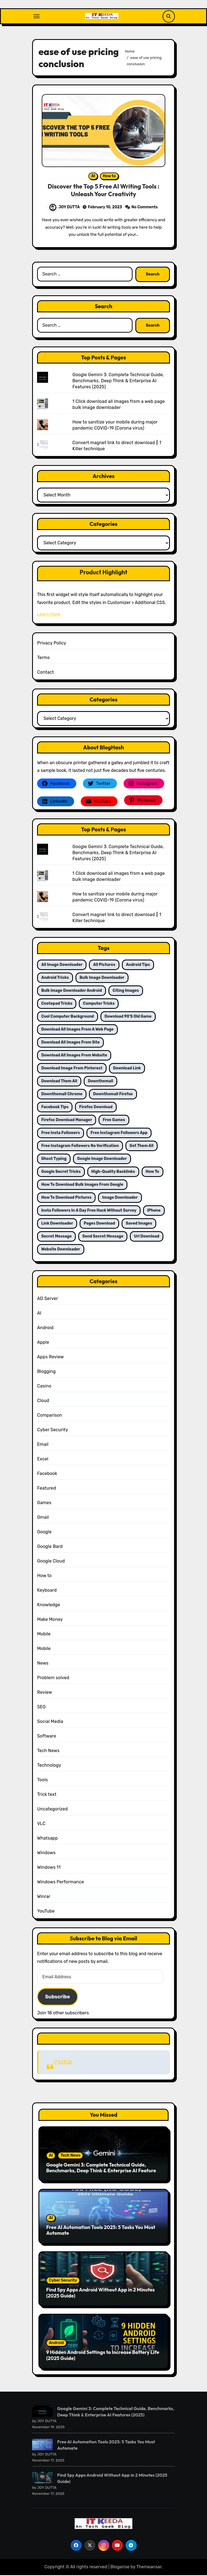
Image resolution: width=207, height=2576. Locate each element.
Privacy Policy (51, 645)
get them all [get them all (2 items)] (141, 1147)
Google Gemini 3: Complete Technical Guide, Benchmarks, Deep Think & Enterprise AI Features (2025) (118, 382)
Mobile (44, 1635)
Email (43, 1446)
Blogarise (119, 2569)
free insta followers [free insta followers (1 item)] (60, 1134)
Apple (43, 1344)
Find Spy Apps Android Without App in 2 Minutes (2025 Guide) (100, 2294)
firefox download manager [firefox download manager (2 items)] (66, 1121)
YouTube (46, 1913)
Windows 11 (48, 1869)
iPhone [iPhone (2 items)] (154, 1212)
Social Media (50, 1723)
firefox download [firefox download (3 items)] (95, 1109)
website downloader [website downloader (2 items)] (60, 1251)
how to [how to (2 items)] (152, 1173)
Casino (44, 1388)
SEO (41, 1708)
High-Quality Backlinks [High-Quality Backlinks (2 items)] (113, 1173)
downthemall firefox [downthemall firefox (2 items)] (113, 1096)
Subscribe (57, 1999)
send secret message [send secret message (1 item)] (102, 1238)
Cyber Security (52, 1431)
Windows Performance (60, 1883)
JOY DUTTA (64, 208)
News (42, 1665)
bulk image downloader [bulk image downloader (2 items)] (102, 979)
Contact (45, 674)
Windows (46, 1854)
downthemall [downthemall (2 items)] (100, 1083)
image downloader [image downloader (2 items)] (120, 1199)
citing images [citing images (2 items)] (126, 992)
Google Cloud (51, 1563)
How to (109, 177)
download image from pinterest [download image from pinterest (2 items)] (71, 1070)
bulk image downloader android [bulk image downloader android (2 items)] (71, 992)
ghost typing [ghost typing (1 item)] (53, 1160)
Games (44, 1504)
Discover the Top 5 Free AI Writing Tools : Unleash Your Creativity (103, 191)
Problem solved (53, 1679)
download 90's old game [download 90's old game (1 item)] (128, 1018)
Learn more (48, 616)
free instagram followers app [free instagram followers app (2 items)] (119, 1134)
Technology (49, 1767)
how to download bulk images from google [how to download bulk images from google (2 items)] (82, 1186)
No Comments (145, 208)
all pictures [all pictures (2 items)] (104, 966)
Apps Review (50, 1358)
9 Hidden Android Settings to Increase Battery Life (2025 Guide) (102, 2357)
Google (44, 1533)
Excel (42, 1460)
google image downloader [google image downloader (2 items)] (102, 1160)
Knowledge (48, 1606)
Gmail (43, 1519)
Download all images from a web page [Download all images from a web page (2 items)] (77, 1031)
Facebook (47, 1475)
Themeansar (149, 2569)
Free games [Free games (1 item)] (114, 1121)
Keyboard (47, 1592)
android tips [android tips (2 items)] (138, 966)
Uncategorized (52, 1810)
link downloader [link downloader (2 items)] (57, 1225)
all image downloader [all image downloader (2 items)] (61, 966)
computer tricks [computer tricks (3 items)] (98, 1005)
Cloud (43, 1402)
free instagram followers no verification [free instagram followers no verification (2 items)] (80, 1147)
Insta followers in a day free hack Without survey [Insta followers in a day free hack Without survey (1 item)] (88, 1212)
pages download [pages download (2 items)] (99, 1225)
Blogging (46, 1373)
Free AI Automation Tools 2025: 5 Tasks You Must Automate (100, 2232)
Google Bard (50, 1548)
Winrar (43, 1898)
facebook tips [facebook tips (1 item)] (54, 1109)
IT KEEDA (103, 2040)
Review (44, 1694)
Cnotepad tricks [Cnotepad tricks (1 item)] (56, 1005)
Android (45, 1329)
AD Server (47, 1300)
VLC (41, 1825)
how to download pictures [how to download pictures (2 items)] (66, 1199)
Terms (43, 659)
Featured (46, 1490)
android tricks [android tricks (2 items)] (55, 979)
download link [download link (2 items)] (127, 1070)
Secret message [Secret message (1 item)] (56, 1238)
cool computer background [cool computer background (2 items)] (67, 1018)
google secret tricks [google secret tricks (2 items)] (60, 1173)
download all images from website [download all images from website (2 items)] (74, 1057)
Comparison (49, 1417)
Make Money (50, 1621)
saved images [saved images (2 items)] (139, 1225)
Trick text (46, 1796)
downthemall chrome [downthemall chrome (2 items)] (61, 1096)
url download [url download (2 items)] (146, 1238)
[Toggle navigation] (36, 16)
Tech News (48, 1752)
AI (93, 177)
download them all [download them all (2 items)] (59, 1083)
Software (46, 1738)
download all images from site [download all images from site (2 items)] (70, 1044)
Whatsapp (47, 1840)
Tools (42, 1781)
